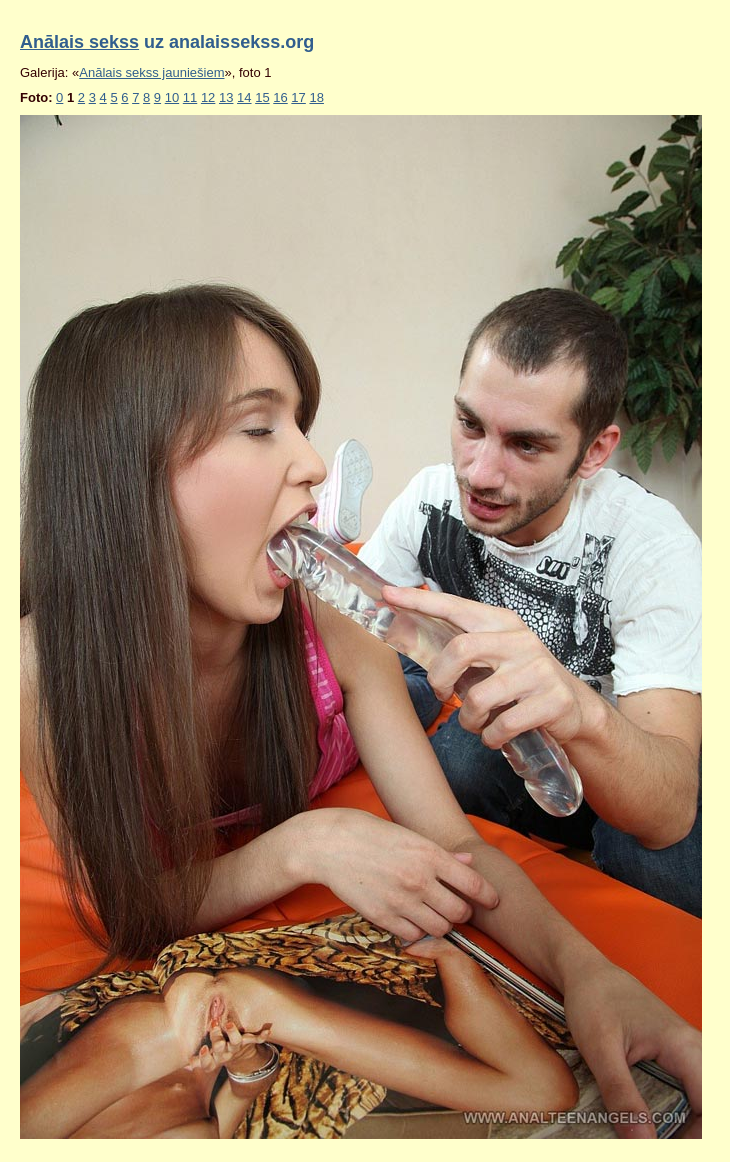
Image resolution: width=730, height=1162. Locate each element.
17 (298, 97)
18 (316, 97)
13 (226, 97)
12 (208, 97)
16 (280, 97)
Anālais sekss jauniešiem (151, 72)
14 (244, 97)
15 (262, 97)
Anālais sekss (79, 42)
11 (190, 97)
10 (172, 97)
